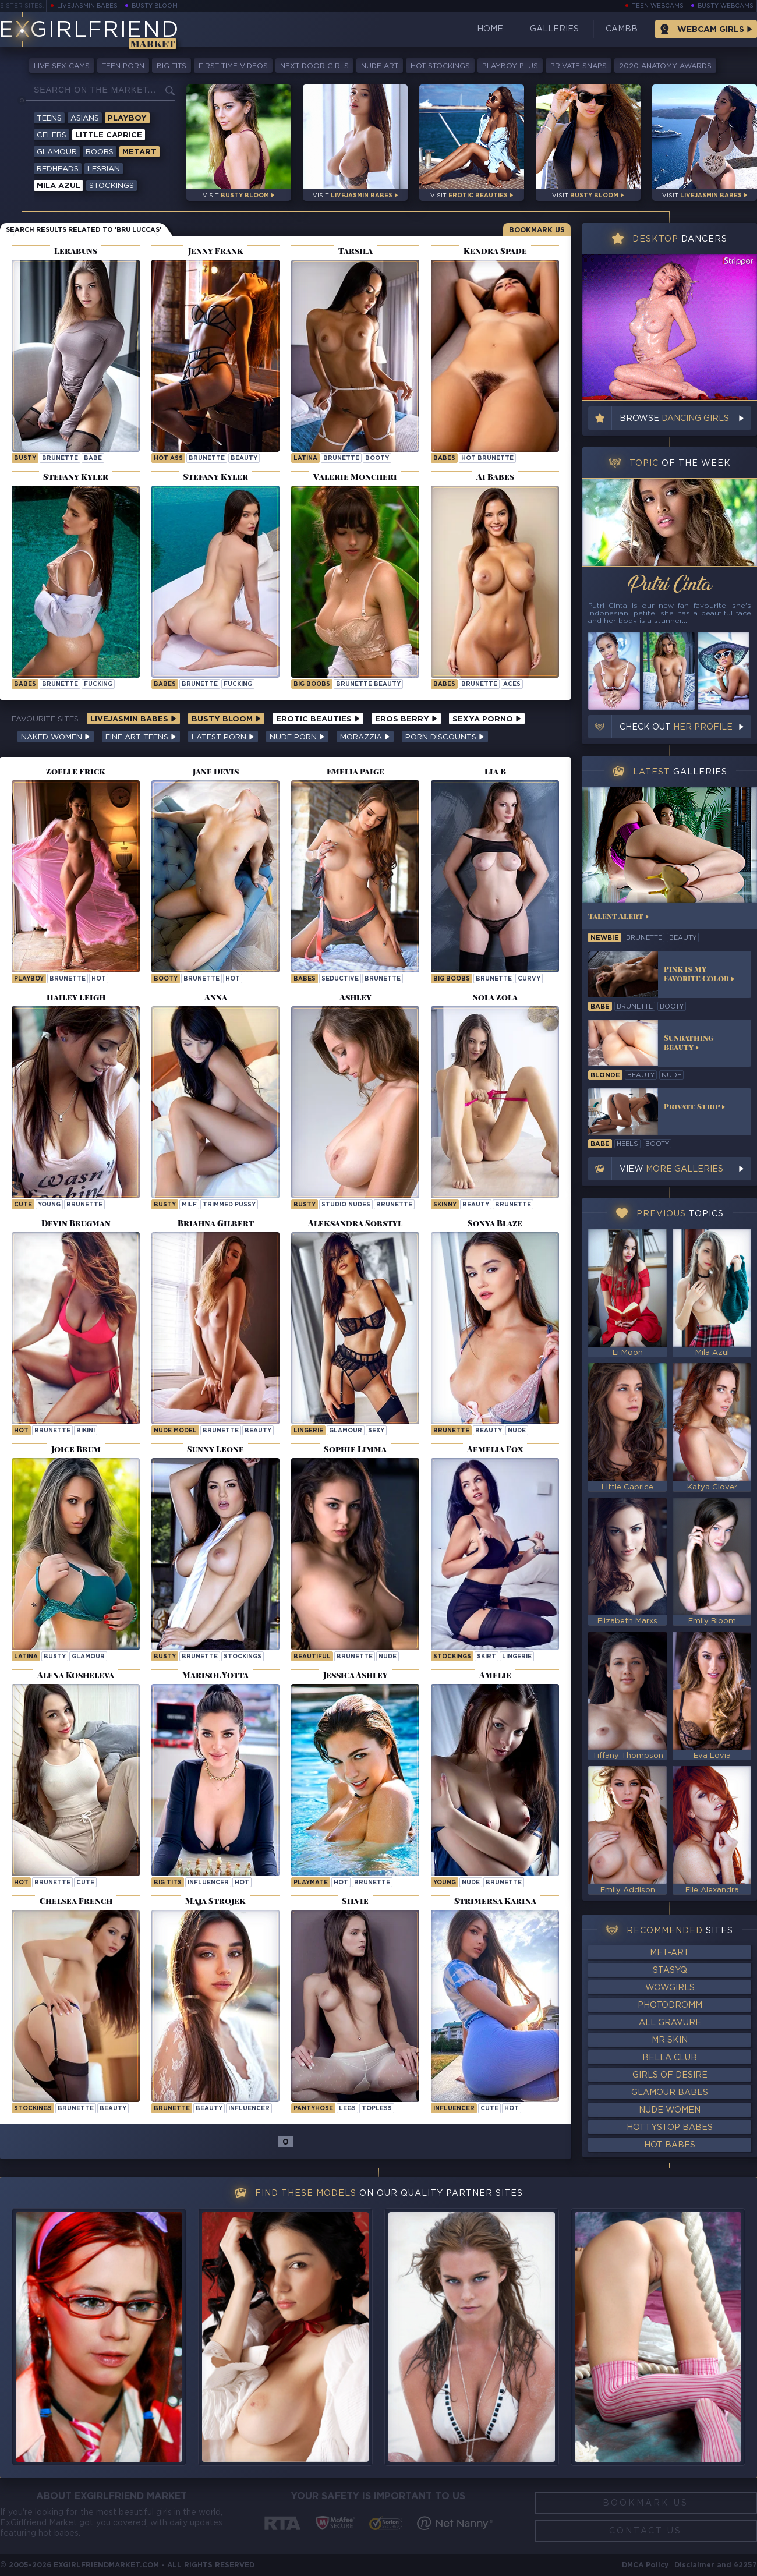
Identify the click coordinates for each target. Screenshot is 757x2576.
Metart (139, 152)
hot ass (168, 458)
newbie (604, 938)
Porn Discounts (444, 737)
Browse (674, 418)
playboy (29, 979)
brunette (60, 458)
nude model (175, 1431)
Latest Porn (223, 737)
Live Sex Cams (62, 66)
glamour (345, 1431)
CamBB (622, 29)
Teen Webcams (658, 6)
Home (490, 29)
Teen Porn (123, 66)
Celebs (51, 135)
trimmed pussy (229, 1205)
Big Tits (171, 66)
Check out (676, 727)
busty (25, 458)
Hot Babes (669, 2145)
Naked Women (55, 737)
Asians (84, 118)
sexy (376, 1431)
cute (23, 1205)
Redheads (58, 169)
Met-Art (669, 1952)
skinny (445, 1205)
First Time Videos (233, 66)
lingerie (308, 1431)
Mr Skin (670, 2040)
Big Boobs (311, 684)
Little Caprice (108, 135)
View (671, 1169)
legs (347, 2108)
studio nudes (345, 1205)
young (49, 1205)
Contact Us (645, 2531)
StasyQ (670, 1970)
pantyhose (313, 2108)
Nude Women (670, 2110)
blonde (605, 1075)
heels (627, 1144)
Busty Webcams (726, 6)
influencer (208, 1882)
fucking (98, 684)
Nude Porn (297, 737)
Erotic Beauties (318, 719)
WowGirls (670, 1987)
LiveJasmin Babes (87, 6)
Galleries (554, 29)
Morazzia (365, 737)
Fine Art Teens (140, 737)
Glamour (57, 152)
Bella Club (669, 2057)
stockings (242, 1656)
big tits (168, 1882)
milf (189, 1205)
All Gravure (670, 2022)
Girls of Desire (670, 2075)
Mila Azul (58, 186)
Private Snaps (578, 66)
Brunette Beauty (368, 684)
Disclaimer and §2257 (715, 2565)
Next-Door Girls (314, 66)
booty (377, 458)
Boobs (100, 152)
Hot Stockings (440, 66)
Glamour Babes (669, 2092)
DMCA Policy (645, 2565)
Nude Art (379, 66)
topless (377, 2108)
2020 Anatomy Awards (665, 66)
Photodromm (670, 2005)
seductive (340, 979)
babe (93, 458)
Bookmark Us (537, 230)
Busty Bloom (155, 6)
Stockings (111, 186)
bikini (85, 1431)
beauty (244, 458)
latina (305, 458)
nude (517, 1431)
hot (98, 979)
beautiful (312, 1656)
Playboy (127, 118)
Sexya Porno (486, 719)
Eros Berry (406, 719)
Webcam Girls (710, 29)
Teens (49, 118)
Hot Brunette (487, 458)
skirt (486, 1656)
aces (512, 684)
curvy (529, 979)
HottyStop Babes (670, 2127)
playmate (310, 1882)
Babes (444, 458)
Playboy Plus (510, 66)
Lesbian (103, 169)
